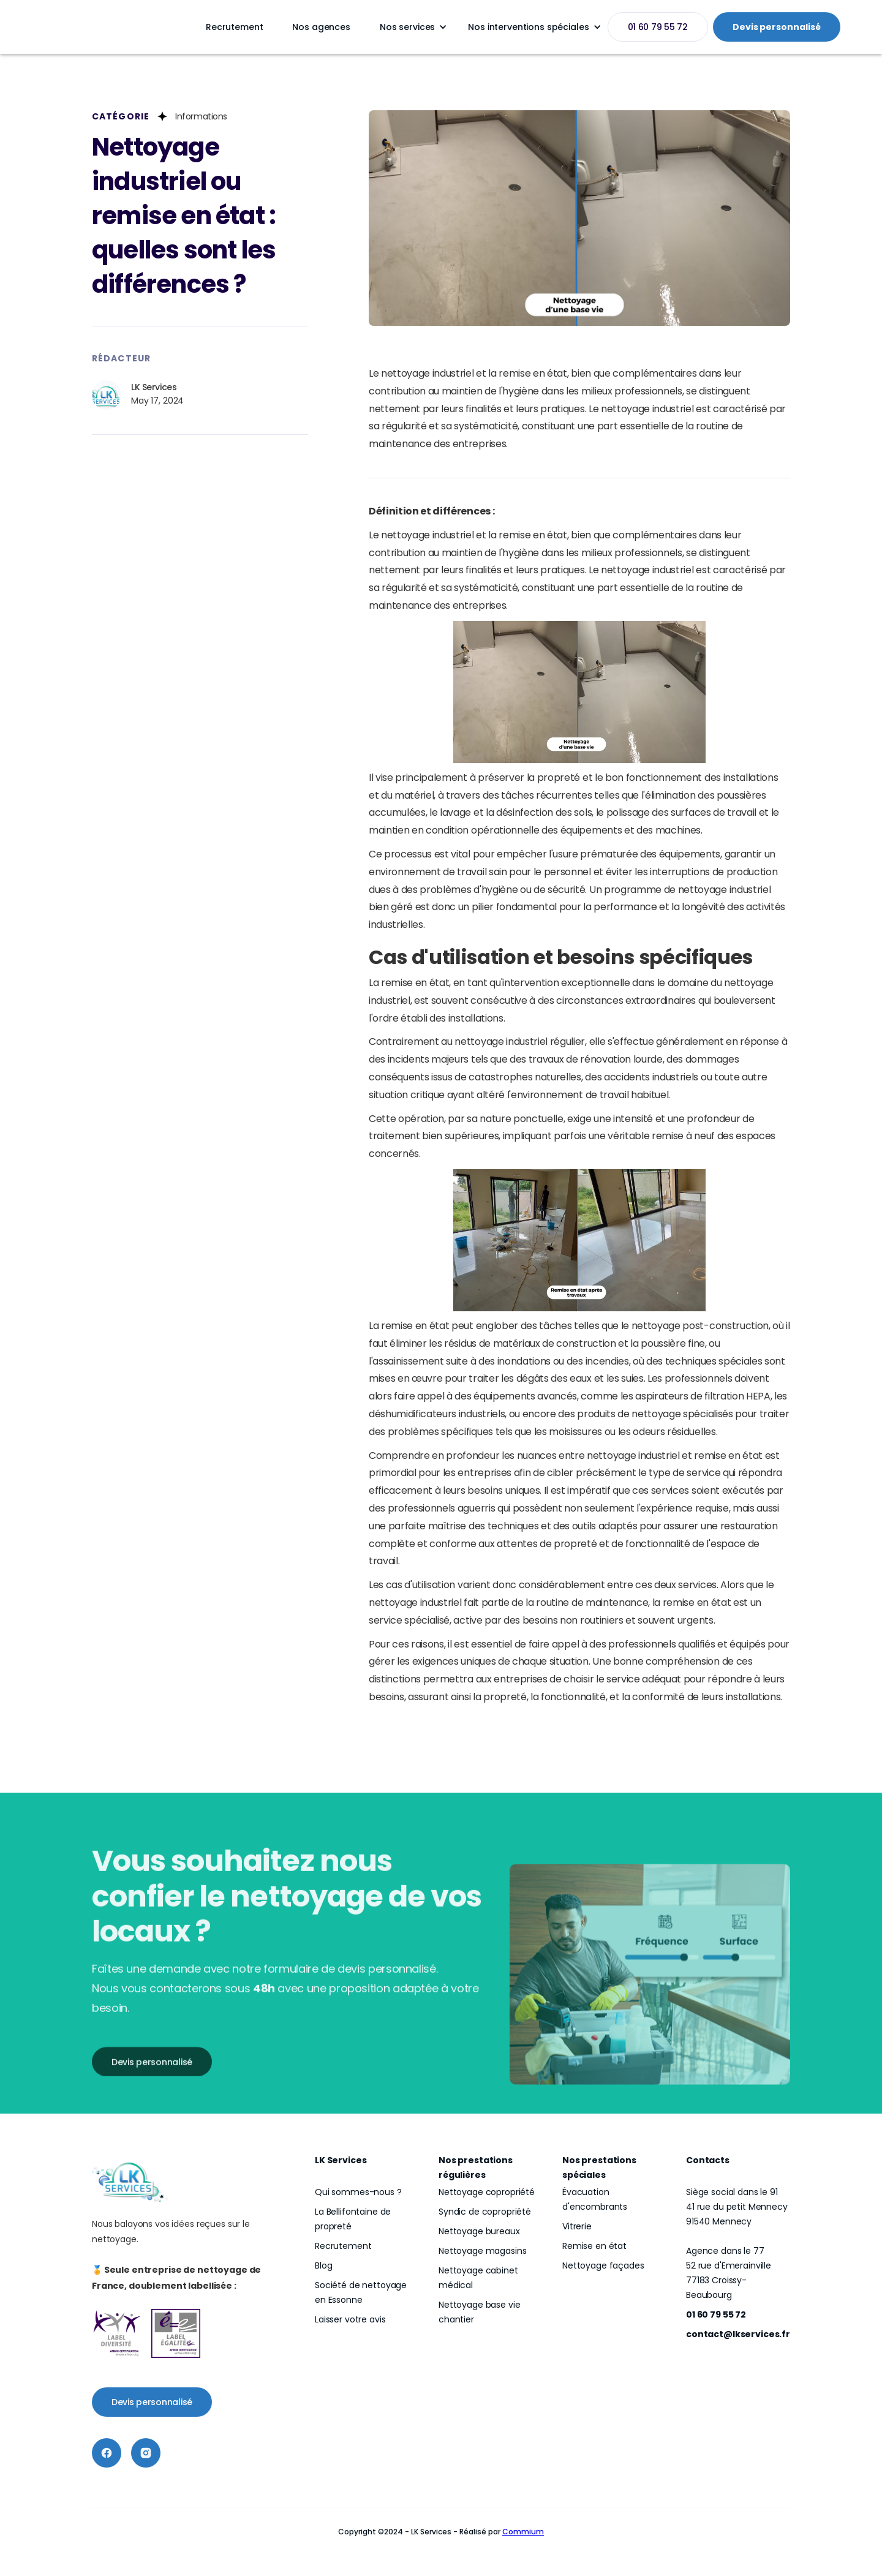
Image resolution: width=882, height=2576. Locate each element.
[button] (409, 27)
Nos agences (321, 27)
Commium (523, 2531)
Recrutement (234, 27)
